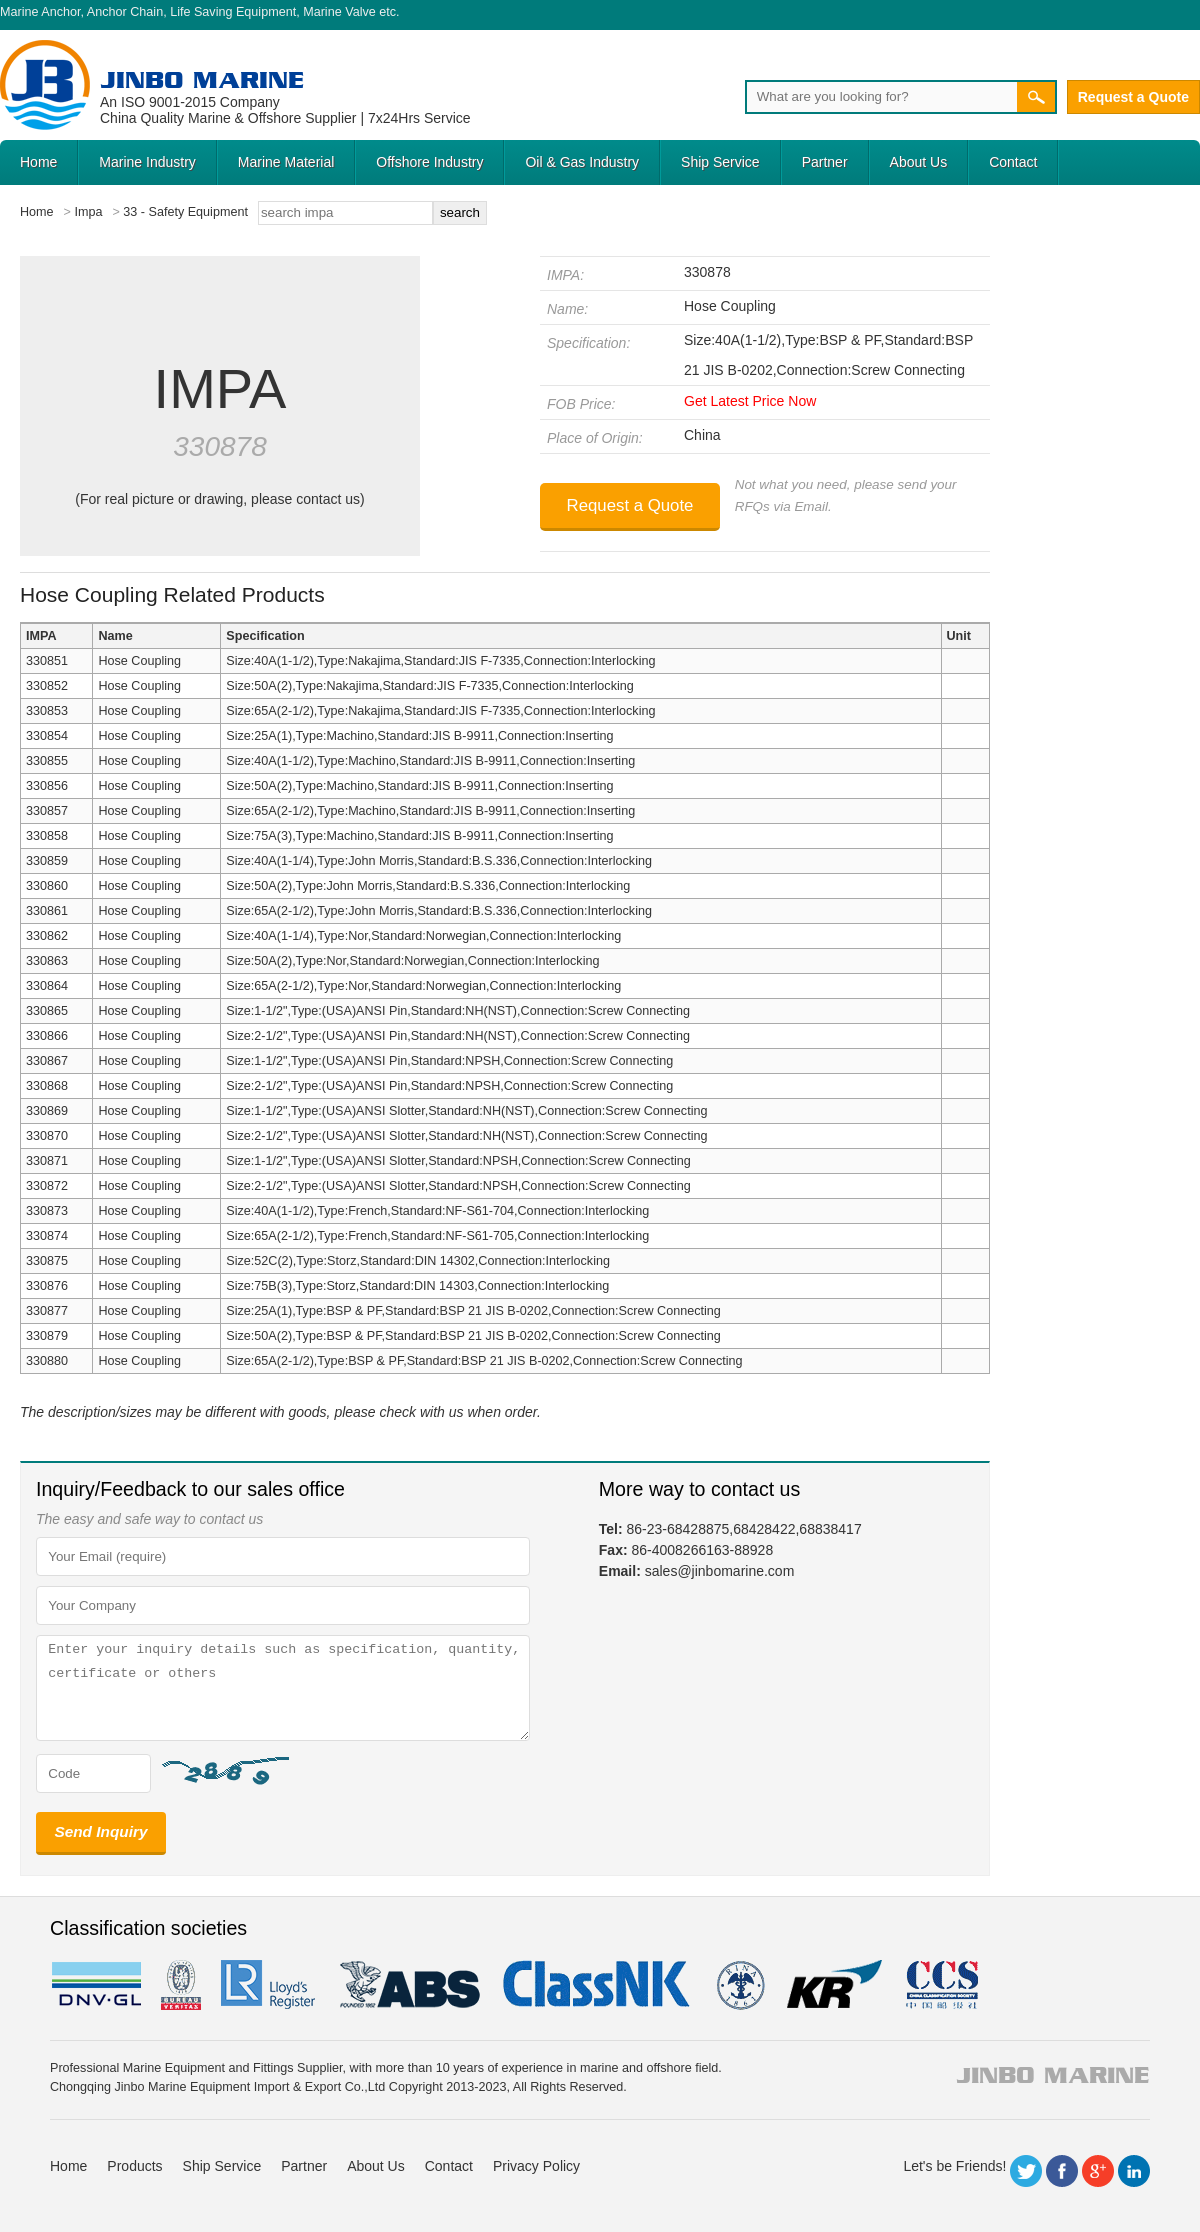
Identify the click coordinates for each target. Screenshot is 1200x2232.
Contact (1013, 162)
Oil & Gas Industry (582, 162)
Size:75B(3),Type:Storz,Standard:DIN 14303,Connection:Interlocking (417, 1286)
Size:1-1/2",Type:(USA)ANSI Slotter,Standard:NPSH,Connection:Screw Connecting (458, 1161)
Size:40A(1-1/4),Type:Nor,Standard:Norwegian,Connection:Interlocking (423, 936)
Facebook (1062, 2171)
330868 (47, 1086)
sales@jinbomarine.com (720, 1571)
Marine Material (286, 162)
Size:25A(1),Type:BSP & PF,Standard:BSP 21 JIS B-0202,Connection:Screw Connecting (473, 1311)
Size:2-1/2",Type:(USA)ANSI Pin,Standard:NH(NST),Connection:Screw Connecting (458, 1036)
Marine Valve (339, 12)
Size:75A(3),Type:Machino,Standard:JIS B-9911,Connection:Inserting (419, 836)
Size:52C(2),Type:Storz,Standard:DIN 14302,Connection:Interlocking (418, 1261)
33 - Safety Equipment (185, 212)
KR (834, 1985)
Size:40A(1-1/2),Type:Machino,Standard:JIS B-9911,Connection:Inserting (430, 761)
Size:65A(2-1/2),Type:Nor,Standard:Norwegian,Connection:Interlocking (423, 986)
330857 (47, 811)
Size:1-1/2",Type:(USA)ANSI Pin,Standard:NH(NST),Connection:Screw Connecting (458, 1011)
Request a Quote (1133, 97)
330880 (47, 1361)
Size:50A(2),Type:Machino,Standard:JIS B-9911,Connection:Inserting (419, 786)
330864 (47, 986)
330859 (47, 861)
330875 (47, 1261)
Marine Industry (147, 162)
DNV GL (95, 1985)
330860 (47, 886)
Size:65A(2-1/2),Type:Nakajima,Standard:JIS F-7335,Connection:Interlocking (440, 711)
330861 (47, 911)
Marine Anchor (40, 12)
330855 (47, 761)
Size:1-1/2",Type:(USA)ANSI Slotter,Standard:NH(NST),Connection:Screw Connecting (466, 1111)
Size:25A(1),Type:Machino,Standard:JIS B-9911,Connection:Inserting (419, 736)
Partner (825, 162)
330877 (47, 1311)
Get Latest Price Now (750, 401)
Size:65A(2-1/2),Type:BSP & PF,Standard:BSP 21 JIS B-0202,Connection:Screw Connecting (484, 1361)
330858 (47, 836)
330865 (47, 1011)
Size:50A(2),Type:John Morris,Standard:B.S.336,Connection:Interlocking (428, 886)
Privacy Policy (536, 2166)
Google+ (1098, 2171)
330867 (47, 1061)
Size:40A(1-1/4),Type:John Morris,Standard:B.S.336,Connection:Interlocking (439, 861)
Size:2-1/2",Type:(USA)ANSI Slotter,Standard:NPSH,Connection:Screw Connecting (458, 1186)
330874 (47, 1236)
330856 (47, 786)
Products (134, 2166)
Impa (88, 212)
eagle (410, 1985)
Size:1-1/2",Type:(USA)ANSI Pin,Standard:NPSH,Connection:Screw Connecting (449, 1061)
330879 (47, 1336)
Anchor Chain (125, 12)
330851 (47, 661)
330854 (47, 736)
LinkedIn (1134, 2171)
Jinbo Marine (202, 79)
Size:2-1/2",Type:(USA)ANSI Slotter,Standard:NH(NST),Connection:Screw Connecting (466, 1136)
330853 (47, 711)
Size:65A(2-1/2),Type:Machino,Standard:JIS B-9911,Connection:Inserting (430, 811)
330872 (47, 1186)
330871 (47, 1161)
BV (181, 1985)
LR (269, 1985)
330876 (47, 1286)
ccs (940, 1985)
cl (598, 1985)
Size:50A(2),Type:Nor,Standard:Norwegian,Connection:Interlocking (412, 961)
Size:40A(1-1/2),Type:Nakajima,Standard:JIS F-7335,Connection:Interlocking (440, 661)
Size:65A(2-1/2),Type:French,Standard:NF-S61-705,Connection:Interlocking (437, 1236)
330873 (47, 1211)
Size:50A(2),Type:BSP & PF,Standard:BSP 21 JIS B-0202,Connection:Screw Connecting (473, 1336)
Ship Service (720, 162)
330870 (47, 1136)
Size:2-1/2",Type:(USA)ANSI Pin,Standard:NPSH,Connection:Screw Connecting (449, 1086)
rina (739, 1985)
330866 (47, 1036)
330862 (47, 936)
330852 (47, 686)
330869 (47, 1111)
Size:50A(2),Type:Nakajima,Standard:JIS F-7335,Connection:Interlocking (429, 686)
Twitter (1026, 2171)
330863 (47, 961)
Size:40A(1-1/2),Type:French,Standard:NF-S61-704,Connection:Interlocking (437, 1211)
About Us (919, 162)
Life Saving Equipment (233, 12)
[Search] (881, 97)
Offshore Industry (429, 162)
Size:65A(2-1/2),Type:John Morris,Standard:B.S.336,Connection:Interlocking (439, 911)
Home (38, 162)
